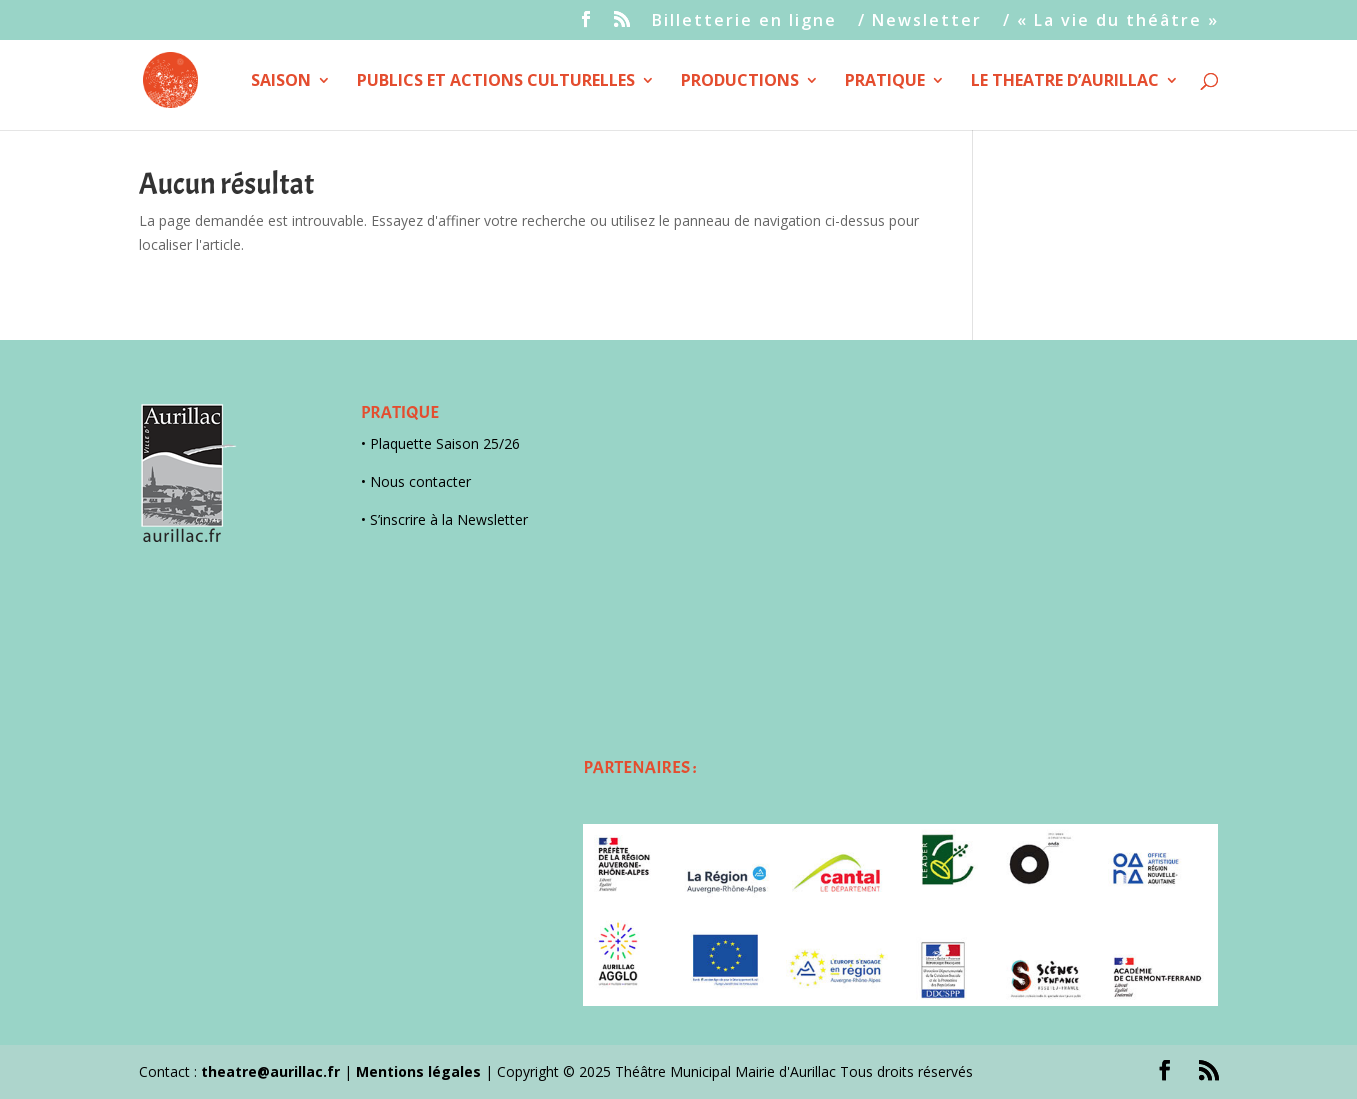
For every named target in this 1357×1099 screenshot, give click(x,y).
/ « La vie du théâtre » (1111, 21)
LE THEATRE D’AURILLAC (1065, 82)
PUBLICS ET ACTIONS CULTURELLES (496, 82)
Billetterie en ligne (744, 21)
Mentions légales (418, 1071)
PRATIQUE (885, 82)
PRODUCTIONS (740, 82)
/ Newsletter (920, 21)
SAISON (281, 82)
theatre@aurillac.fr (270, 1071)
